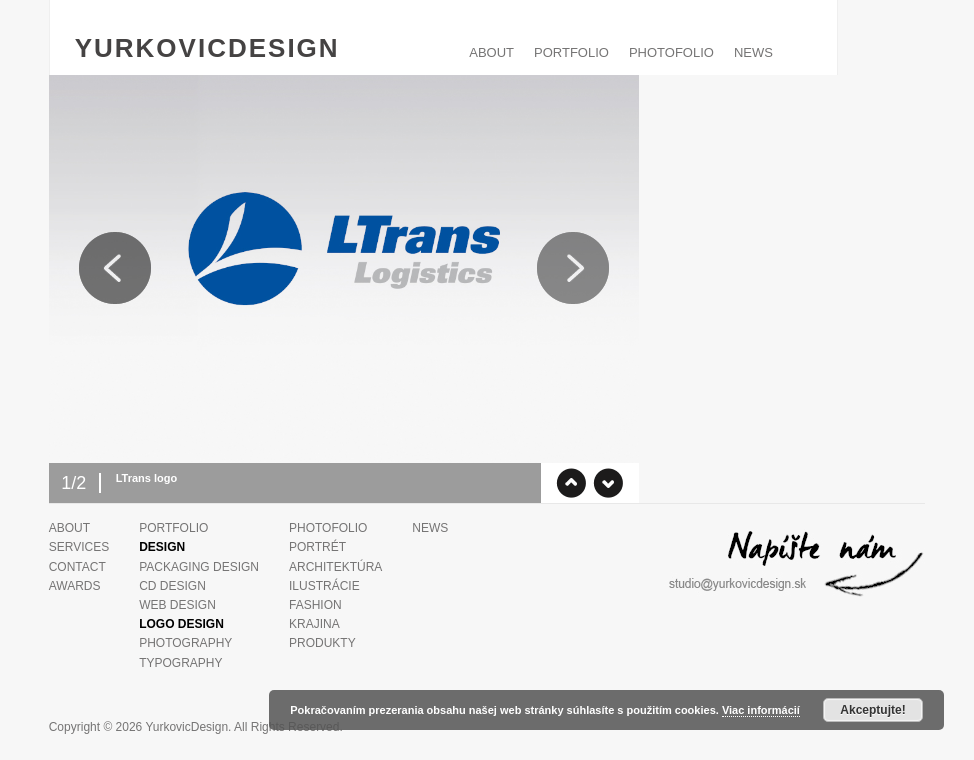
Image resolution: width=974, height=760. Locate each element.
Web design (177, 605)
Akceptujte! (872, 710)
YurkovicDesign (207, 48)
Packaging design (199, 567)
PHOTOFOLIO (671, 52)
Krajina (314, 624)
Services (79, 547)
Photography (185, 643)
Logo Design (181, 624)
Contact (77, 567)
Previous (115, 268)
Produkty (322, 643)
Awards (75, 586)
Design (162, 547)
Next (573, 268)
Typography (180, 663)
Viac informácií (761, 710)
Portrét (317, 547)
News (753, 52)
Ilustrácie (324, 586)
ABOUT (491, 52)
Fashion (315, 605)
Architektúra (335, 567)
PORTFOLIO (571, 52)
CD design (172, 586)
